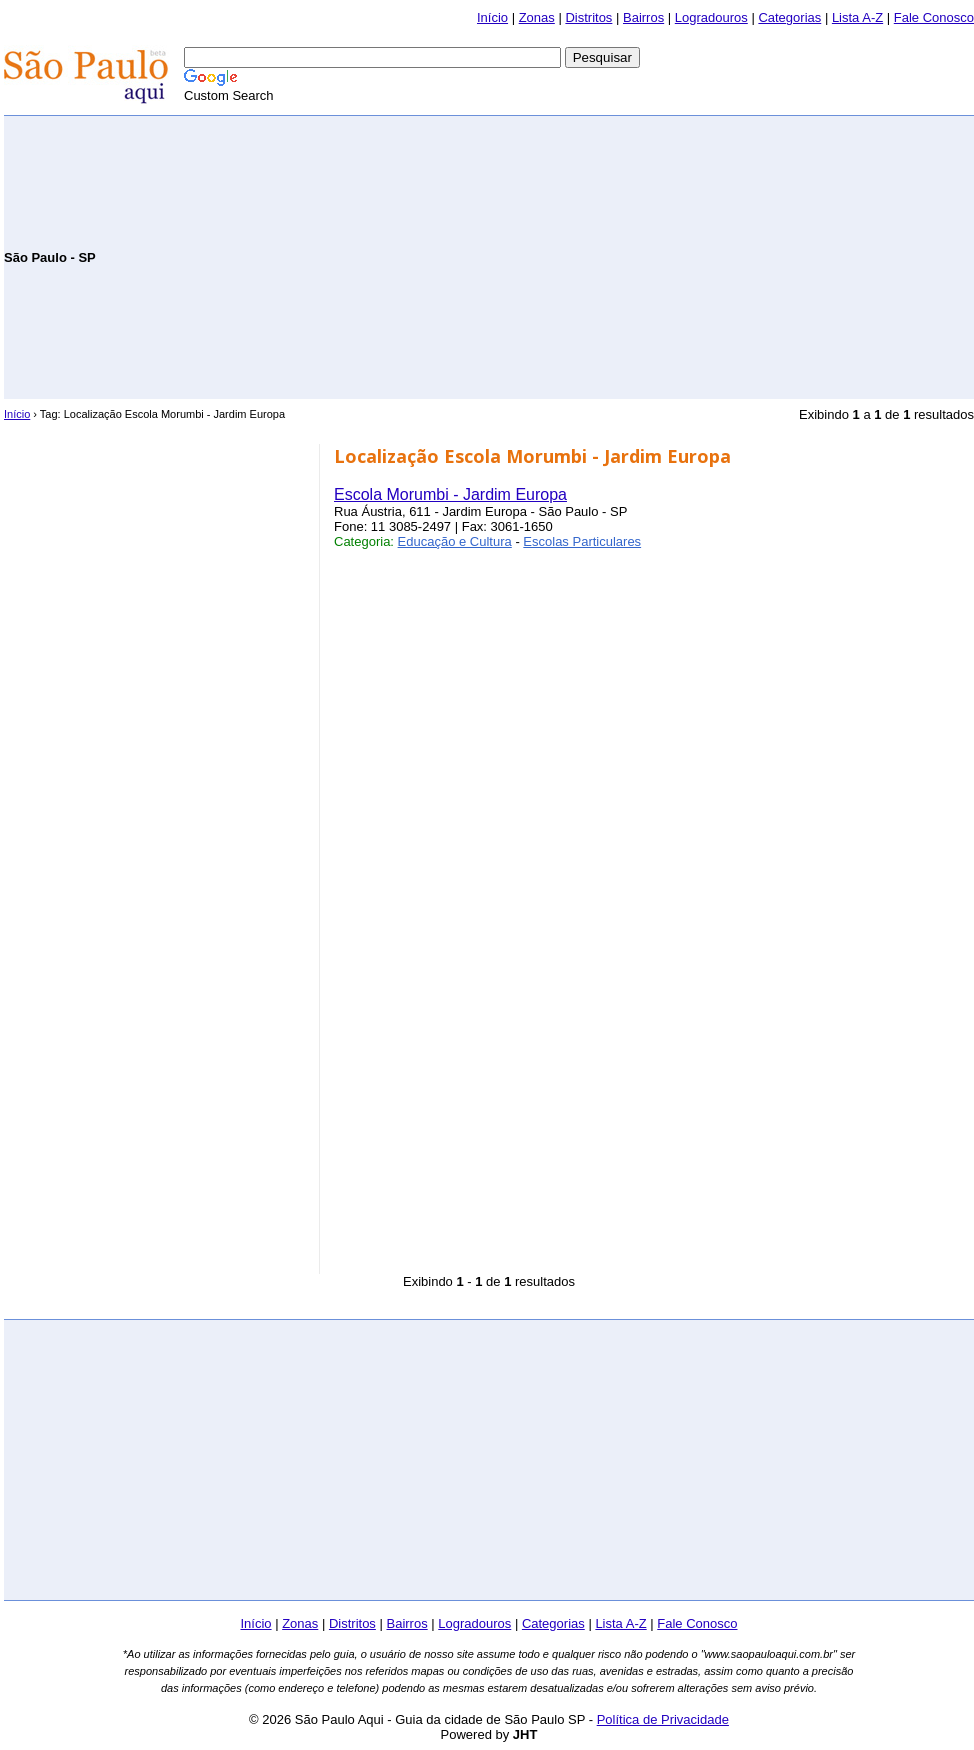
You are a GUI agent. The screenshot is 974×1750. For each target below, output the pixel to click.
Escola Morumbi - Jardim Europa (450, 494)
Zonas (537, 17)
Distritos (588, 17)
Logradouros (711, 17)
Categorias (789, 17)
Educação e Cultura (455, 541)
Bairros (643, 17)
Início (492, 17)
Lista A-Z (857, 17)
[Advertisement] (740, 256)
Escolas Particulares (582, 541)
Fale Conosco (934, 17)
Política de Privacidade (663, 1719)
